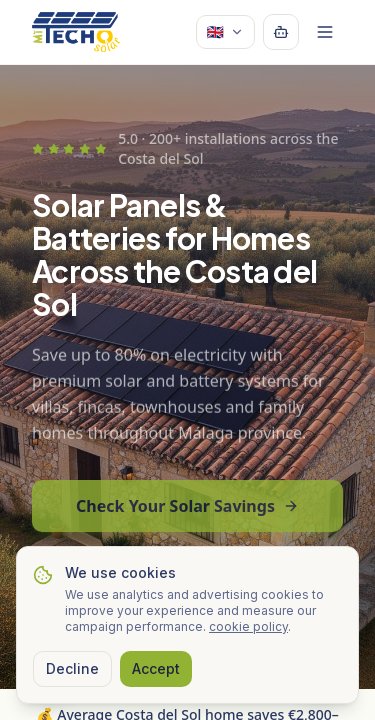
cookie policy (248, 626)
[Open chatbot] (281, 32)
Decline (72, 668)
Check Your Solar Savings (187, 512)
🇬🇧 (225, 31)
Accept (156, 668)
